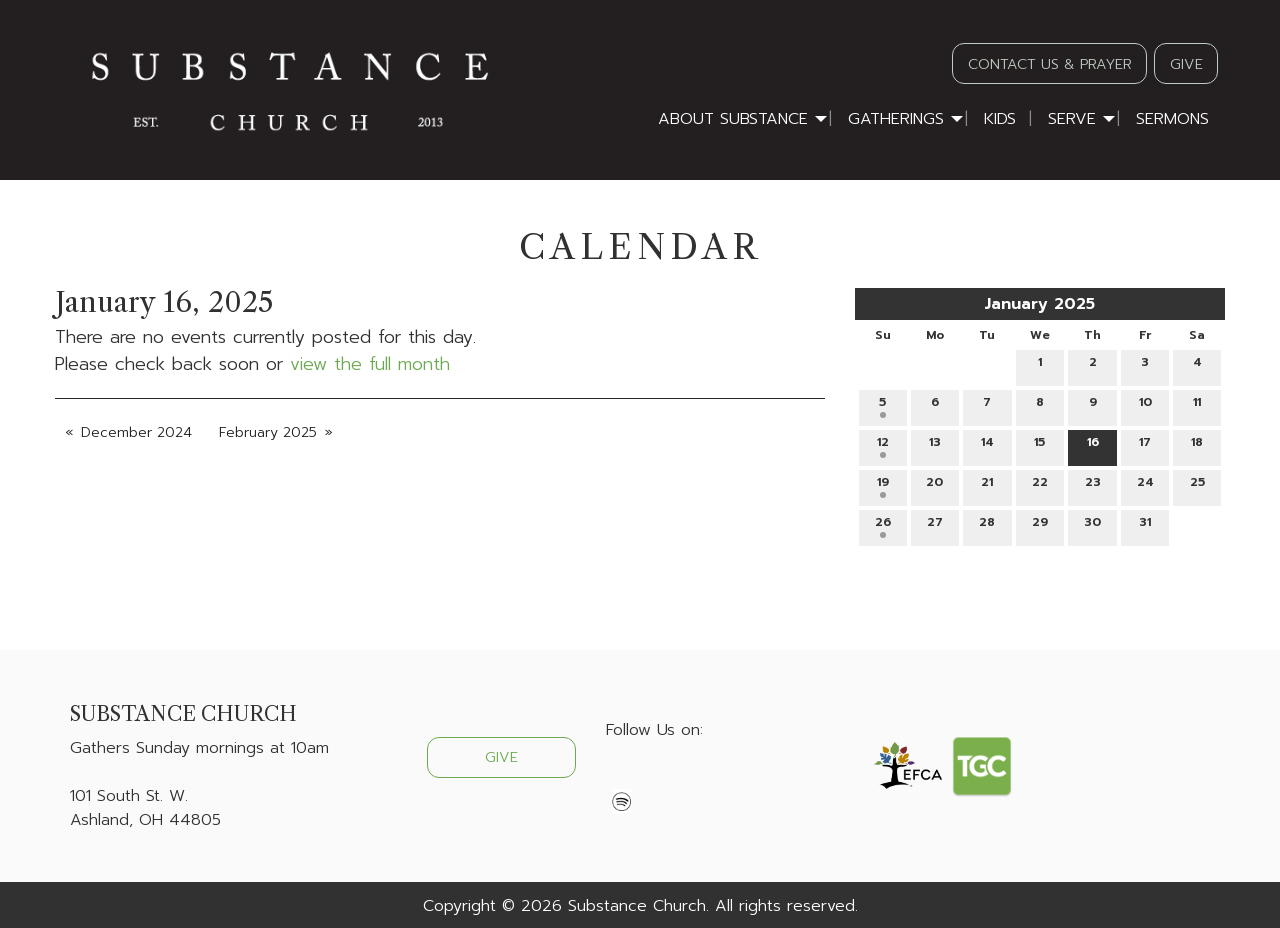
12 (883, 445)
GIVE (1186, 64)
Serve (1072, 119)
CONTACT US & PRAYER (1050, 64)
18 (1197, 445)
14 (987, 445)
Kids (1000, 119)
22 (1040, 485)
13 (935, 445)
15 (1039, 445)
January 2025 (1039, 304)
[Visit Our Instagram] (686, 777)
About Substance (733, 119)
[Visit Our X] (654, 777)
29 (1040, 525)
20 (934, 485)
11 (1197, 405)
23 (1093, 485)
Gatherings (896, 119)
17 (1145, 445)
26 (883, 525)
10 (1145, 405)
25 (1197, 485)
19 (883, 485)
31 (1145, 525)
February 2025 (268, 432)
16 (1093, 445)
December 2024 (136, 432)
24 (1145, 485)
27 (935, 525)
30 (1092, 525)
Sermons (1172, 119)
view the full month (370, 364)
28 (987, 525)
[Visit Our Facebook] (622, 777)
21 (987, 485)
